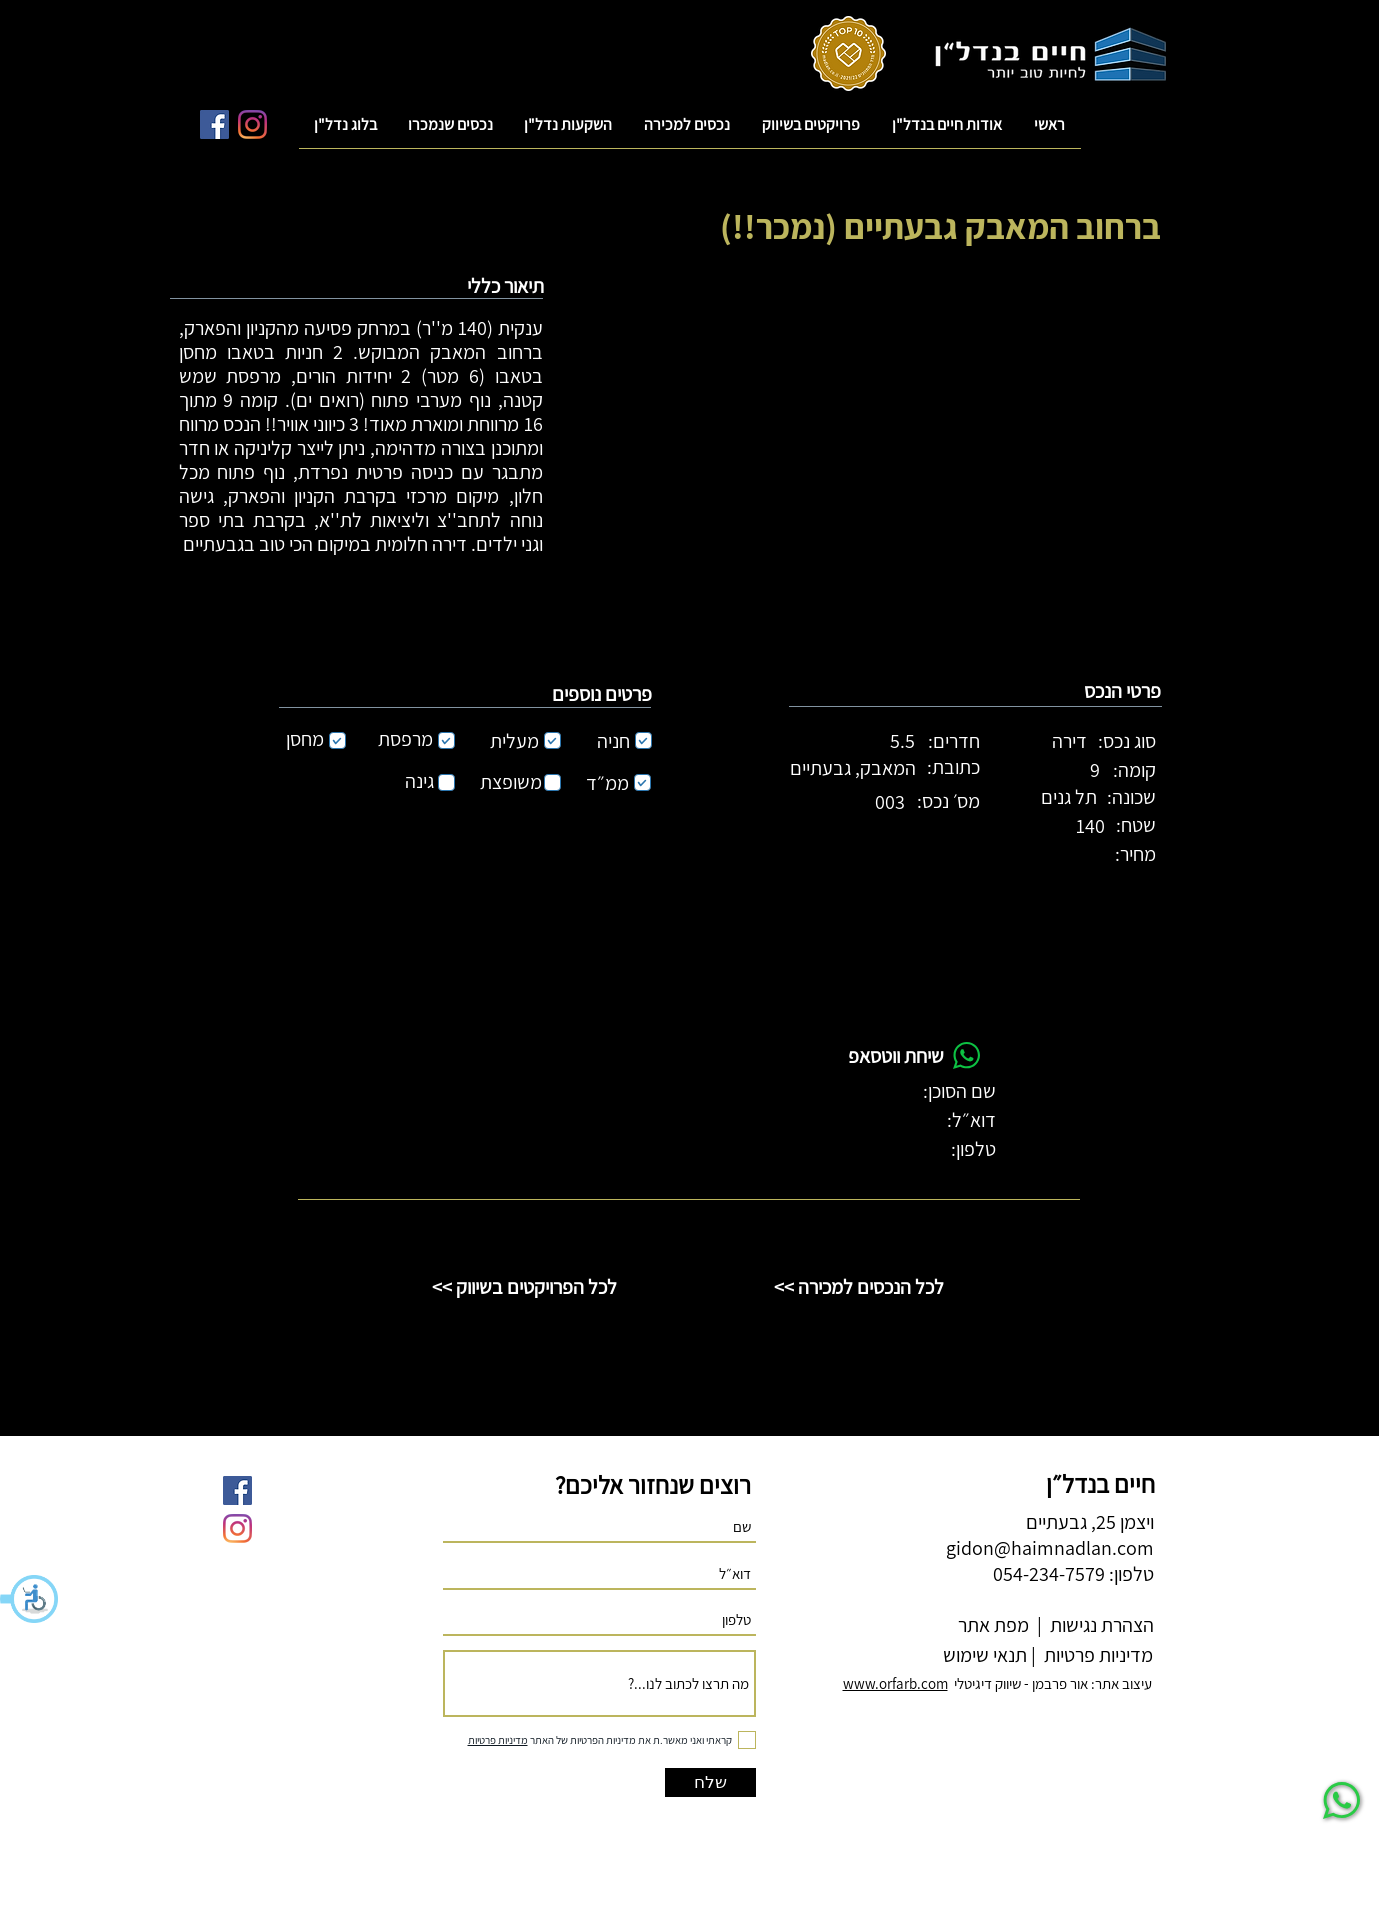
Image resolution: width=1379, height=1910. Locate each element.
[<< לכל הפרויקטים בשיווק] (525, 1287)
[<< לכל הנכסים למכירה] (859, 1287)
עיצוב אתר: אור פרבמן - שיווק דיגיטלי (997, 1683)
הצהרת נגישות (1100, 1625)
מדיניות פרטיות (1096, 1655)
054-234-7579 (1049, 1574)
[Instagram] (252, 124)
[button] (30, 1599)
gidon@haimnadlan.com (1050, 1548)
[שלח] (710, 1782)
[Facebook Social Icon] (214, 124)
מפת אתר (993, 1625)
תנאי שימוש (983, 1655)
